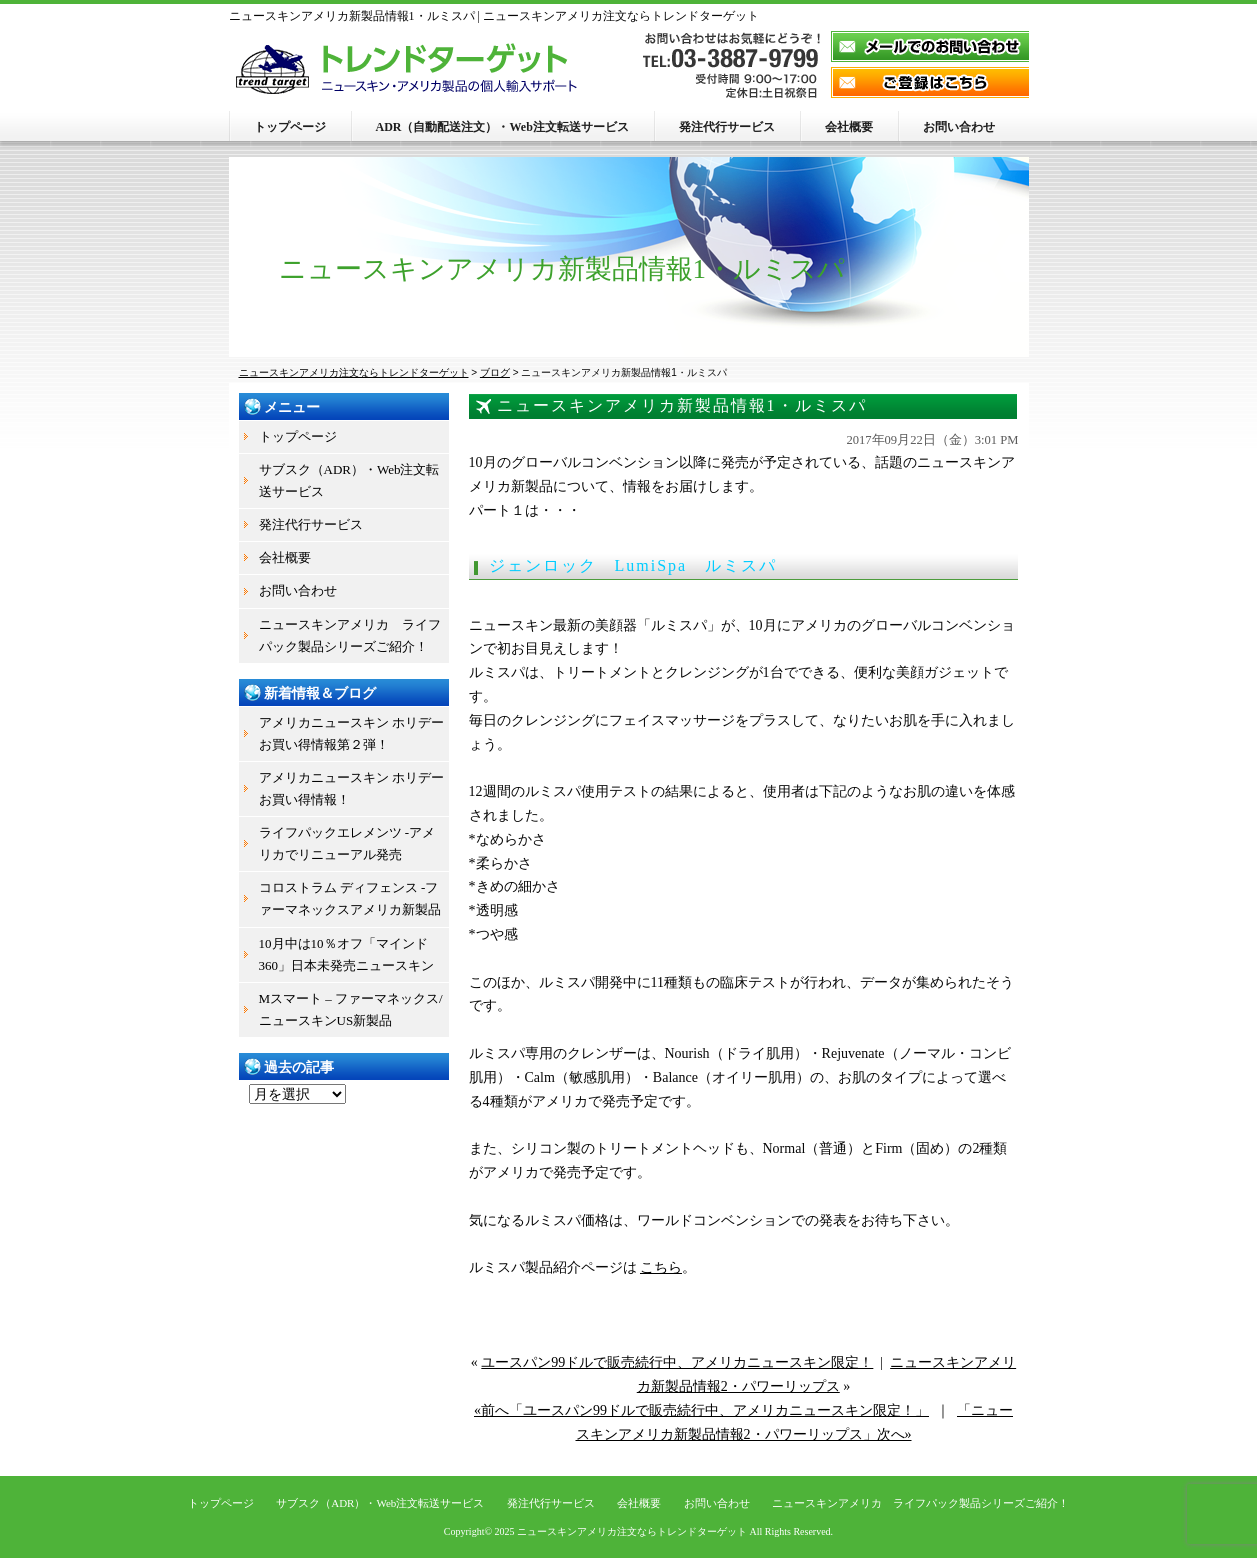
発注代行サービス (727, 127)
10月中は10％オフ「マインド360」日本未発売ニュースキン (347, 954)
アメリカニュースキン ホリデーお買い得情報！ (351, 788)
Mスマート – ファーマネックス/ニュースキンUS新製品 (351, 1009)
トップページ (290, 127)
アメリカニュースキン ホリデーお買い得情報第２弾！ (351, 733)
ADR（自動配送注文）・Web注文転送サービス (502, 127)
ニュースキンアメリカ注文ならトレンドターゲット (632, 1531)
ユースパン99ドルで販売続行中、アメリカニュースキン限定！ (677, 1362)
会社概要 (849, 127)
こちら (661, 1267)
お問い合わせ (959, 127)
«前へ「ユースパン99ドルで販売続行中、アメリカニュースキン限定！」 (701, 1410)
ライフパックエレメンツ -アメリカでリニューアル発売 (347, 843)
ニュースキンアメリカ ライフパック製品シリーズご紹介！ (350, 635)
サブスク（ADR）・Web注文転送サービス (349, 480)
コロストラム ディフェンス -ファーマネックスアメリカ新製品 (350, 898)
